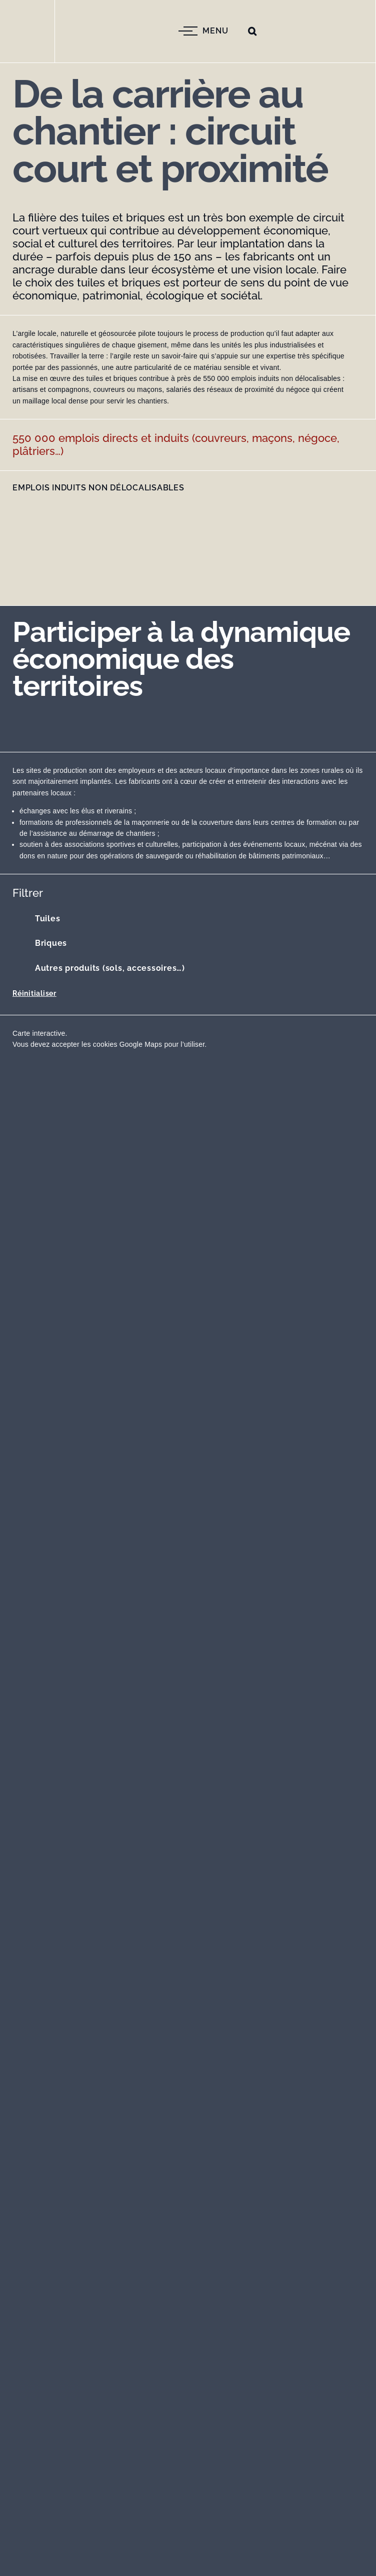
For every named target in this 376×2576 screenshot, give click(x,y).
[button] (252, 31)
